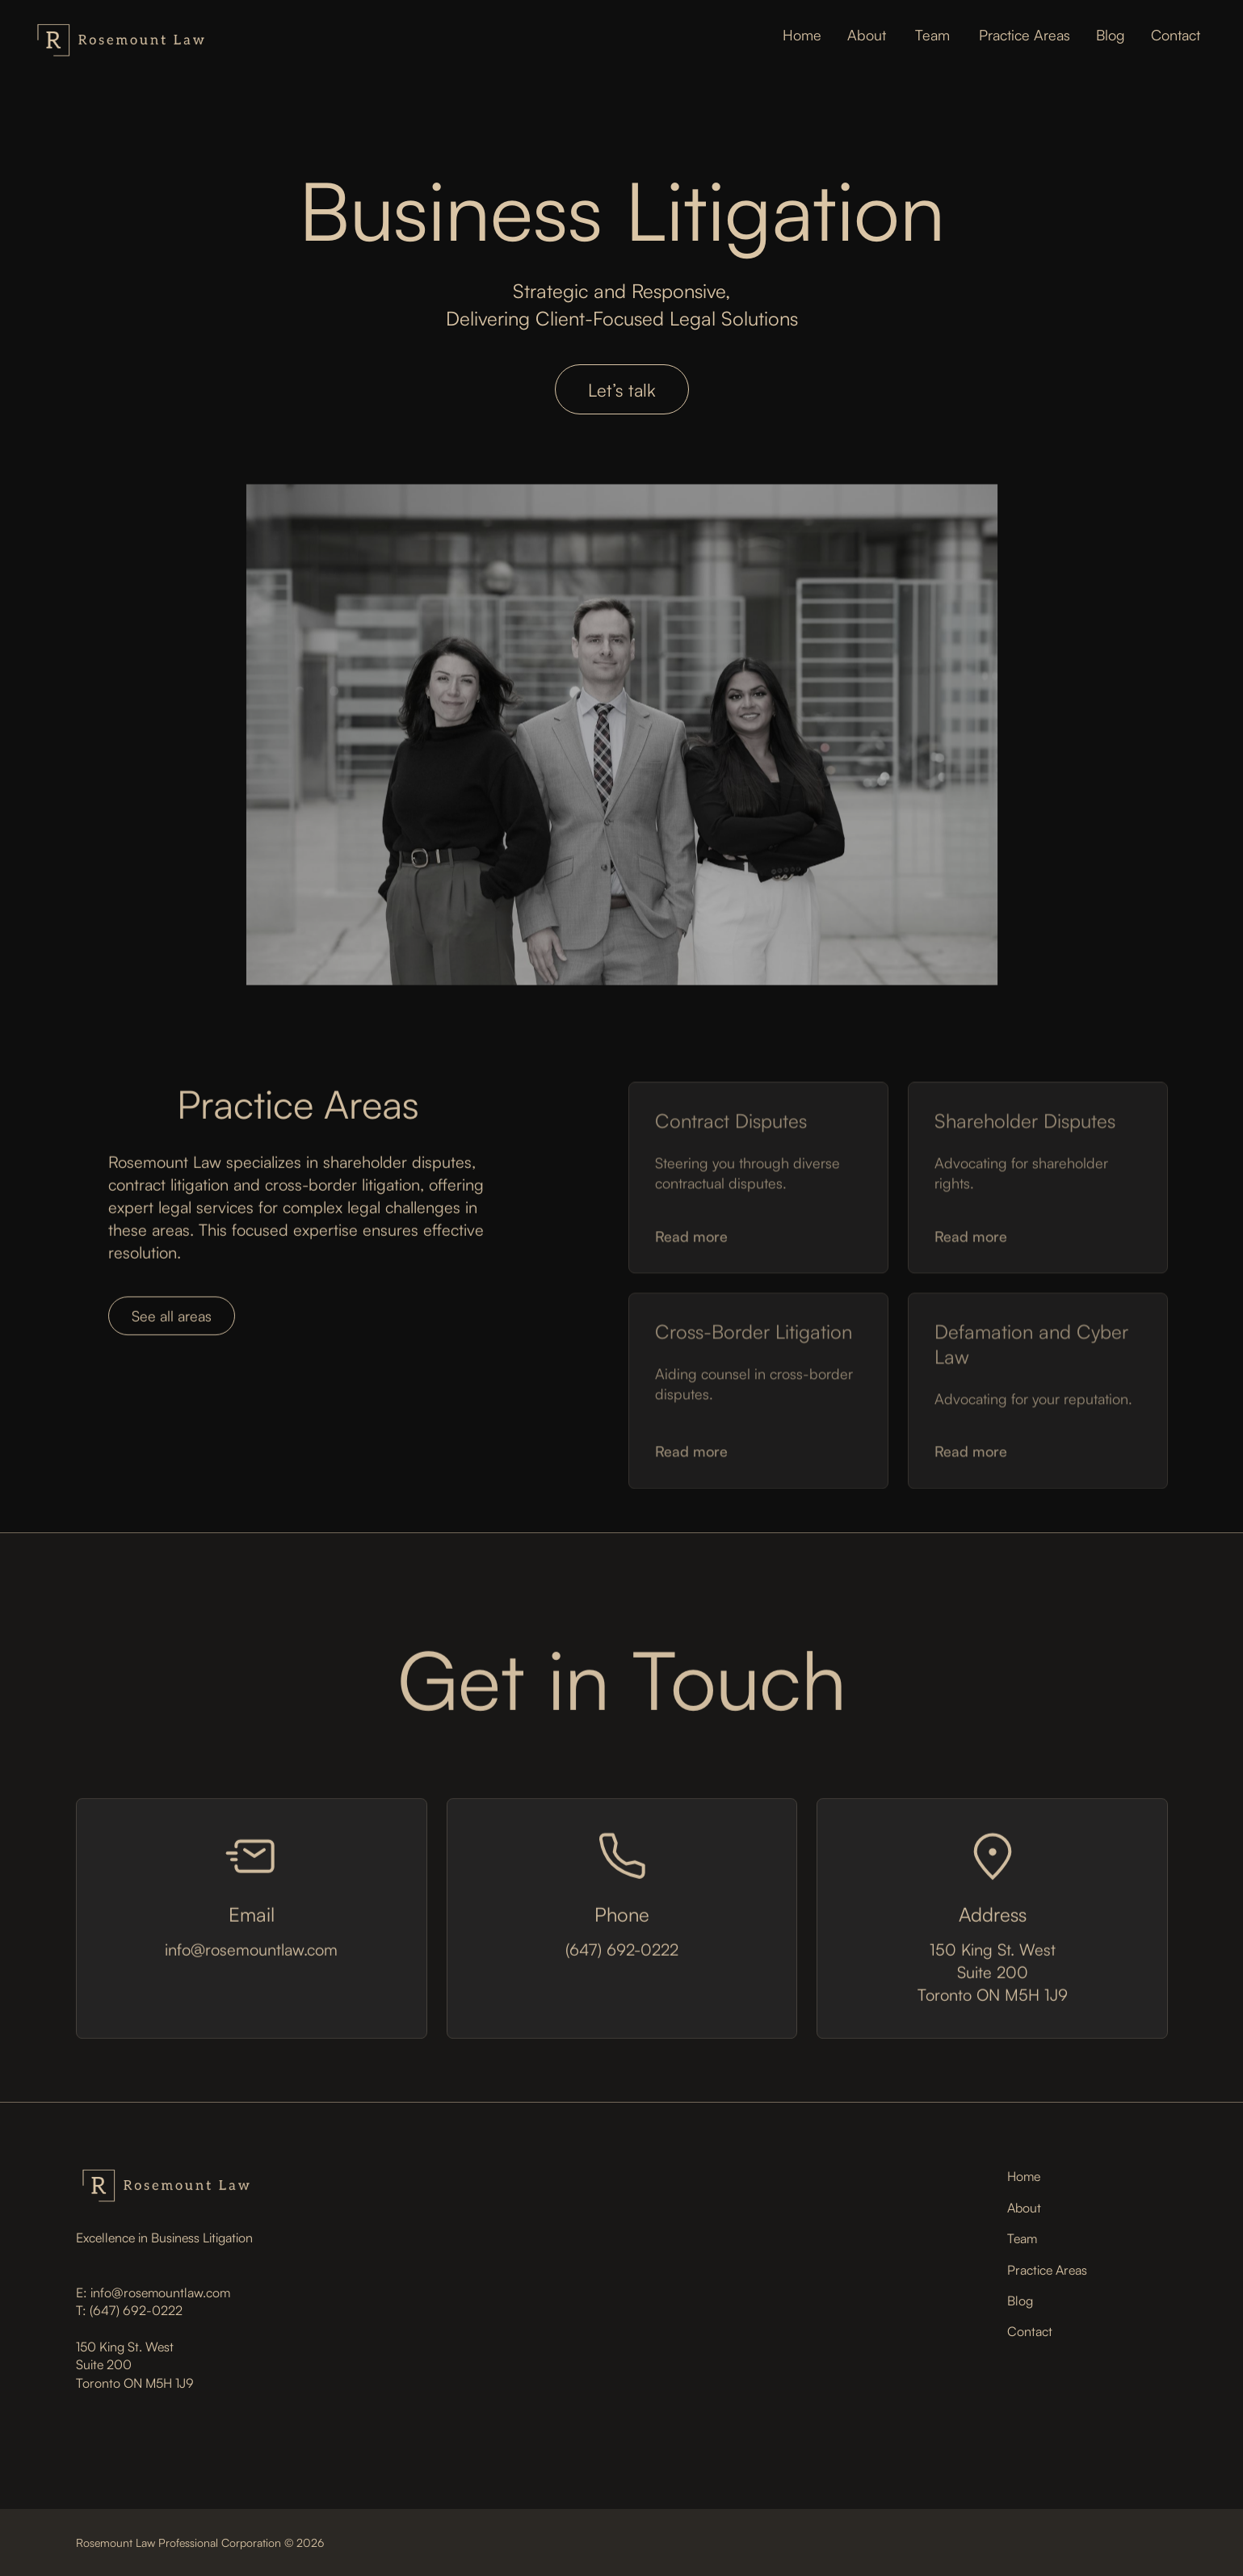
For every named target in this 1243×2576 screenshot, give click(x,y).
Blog (1020, 2300)
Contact (1029, 2331)
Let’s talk (622, 390)
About (1024, 2208)
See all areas (172, 1319)
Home (1023, 2176)
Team (1022, 2238)
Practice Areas (1047, 2270)
